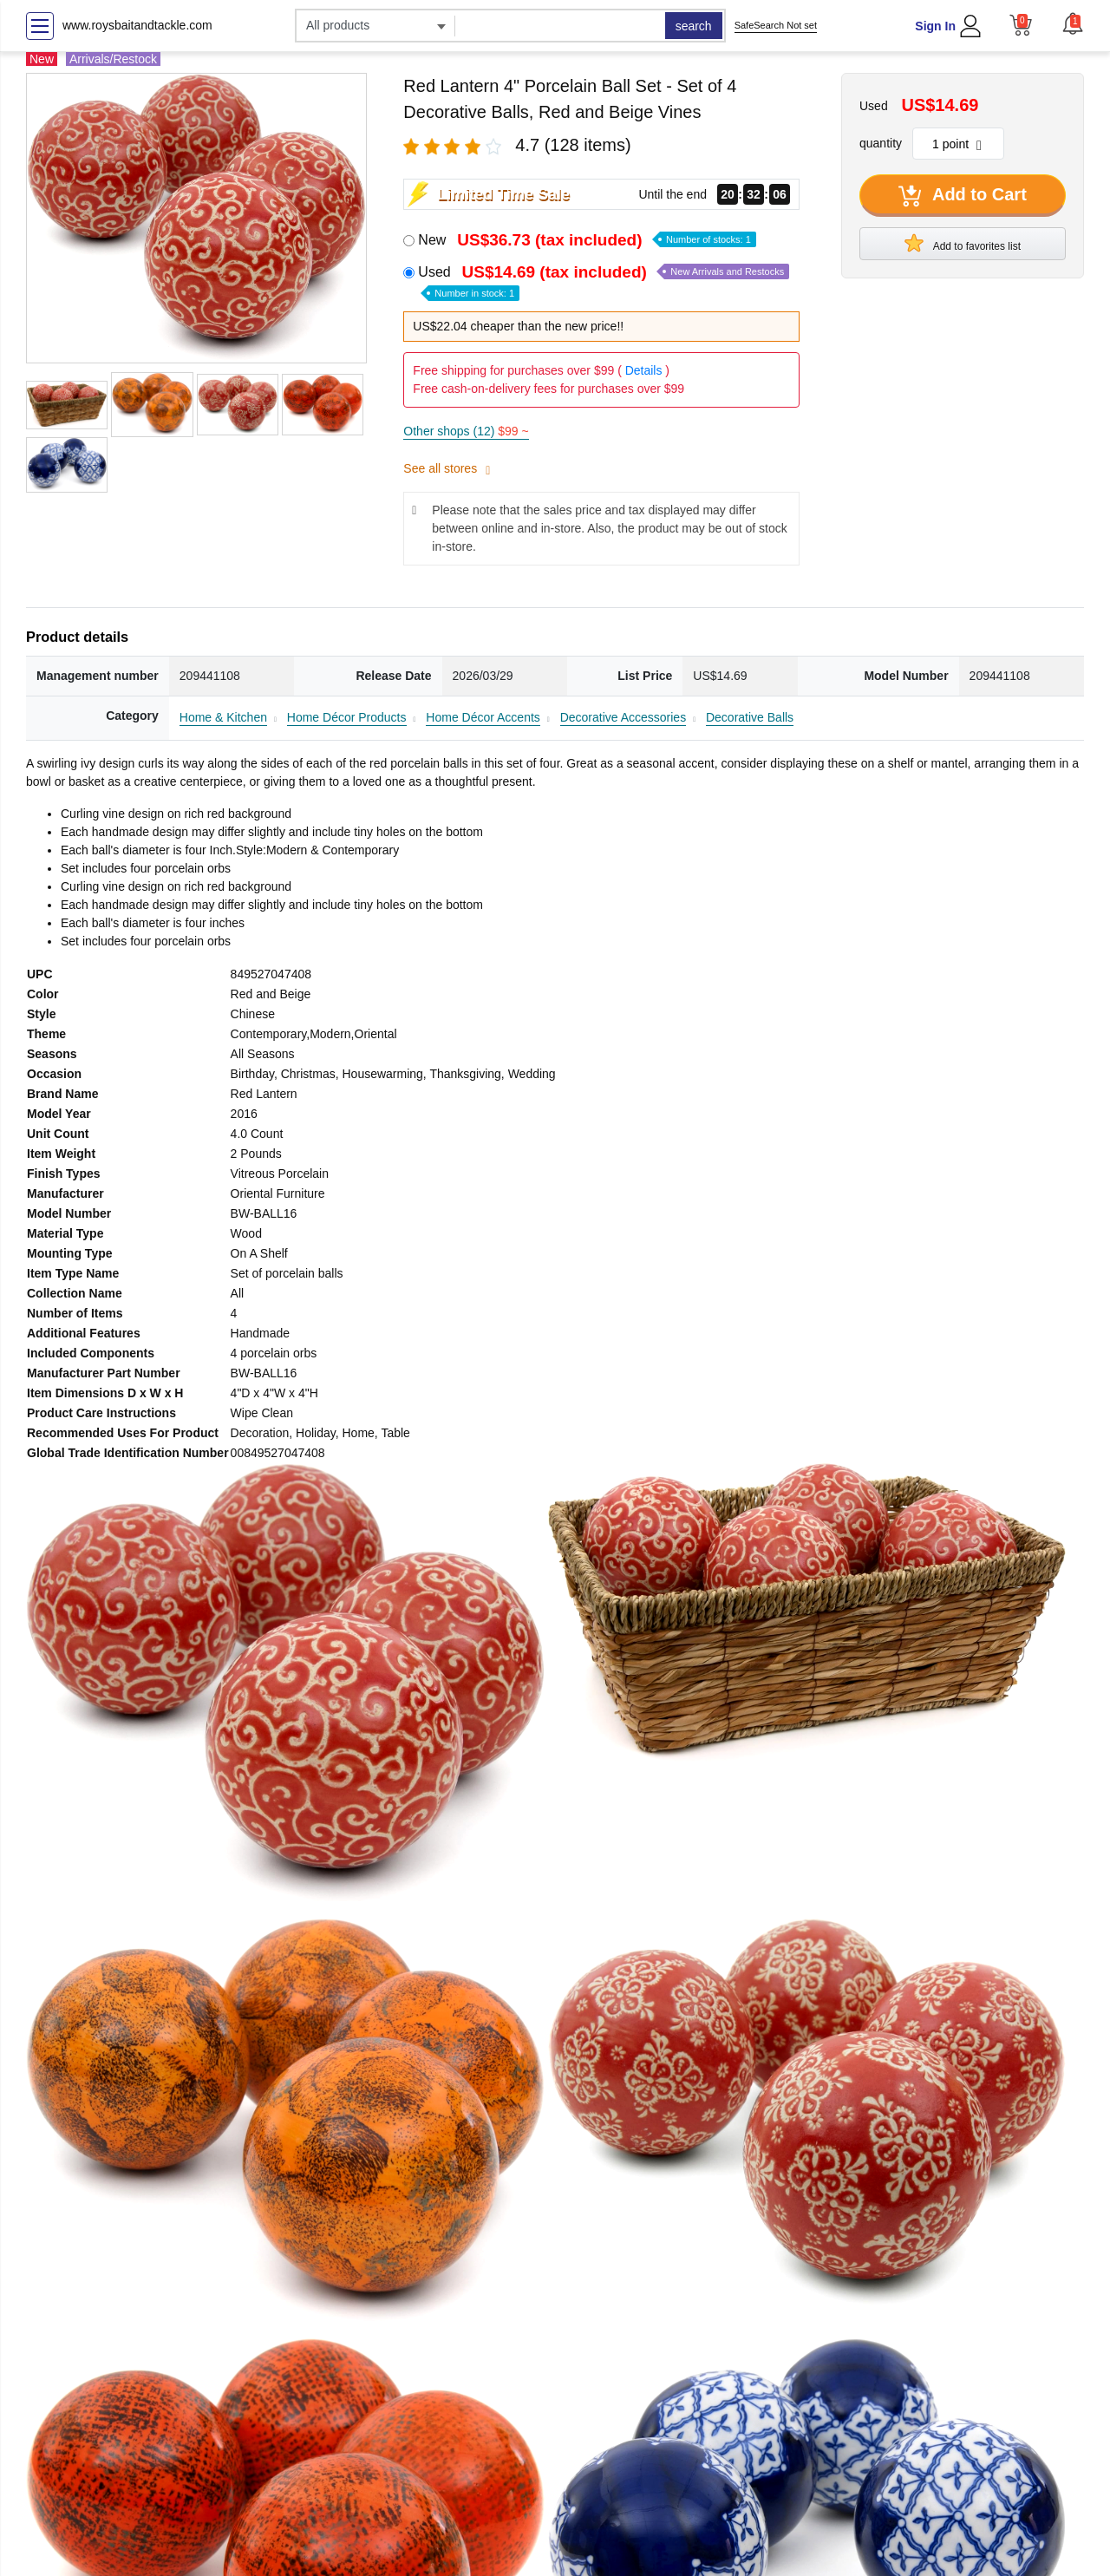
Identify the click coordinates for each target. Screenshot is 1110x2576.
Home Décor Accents (483, 717)
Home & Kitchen (223, 717)
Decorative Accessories (623, 717)
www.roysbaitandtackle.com (137, 25)
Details (644, 370)
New (586, 240)
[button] (1072, 23)
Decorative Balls (749, 717)
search (694, 26)
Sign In (935, 26)
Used (603, 281)
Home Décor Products (347, 717)
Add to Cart (962, 196)
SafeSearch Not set (776, 25)
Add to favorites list (962, 242)
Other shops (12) (465, 431)
